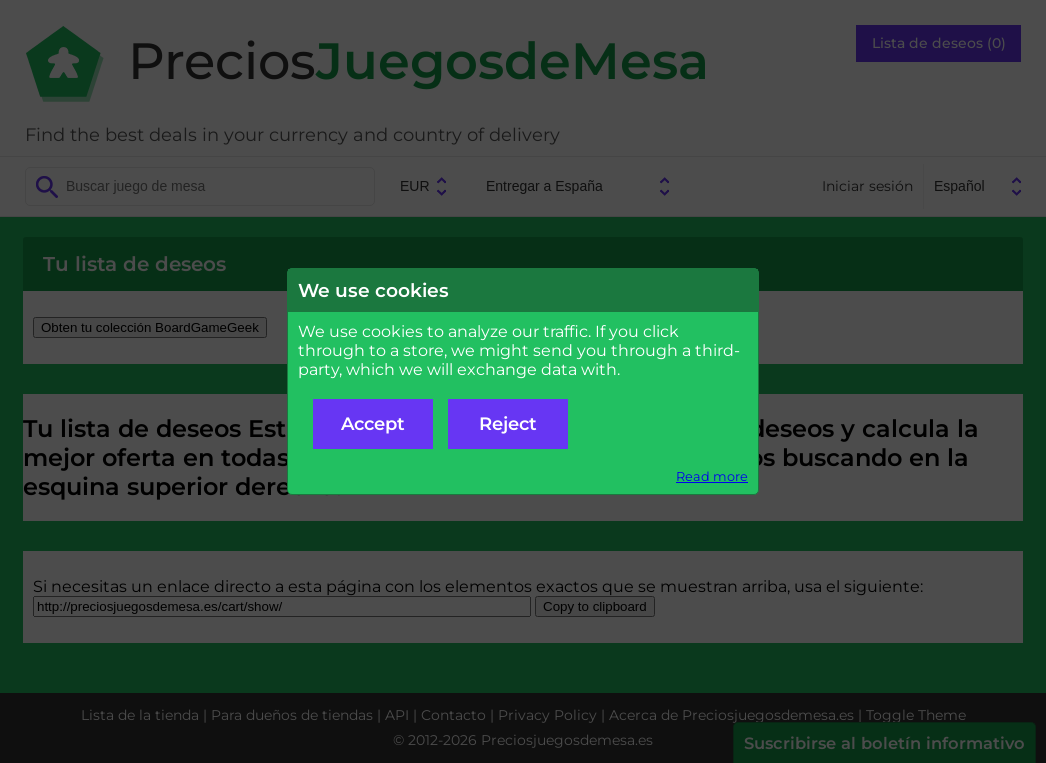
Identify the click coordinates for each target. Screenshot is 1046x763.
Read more (712, 476)
